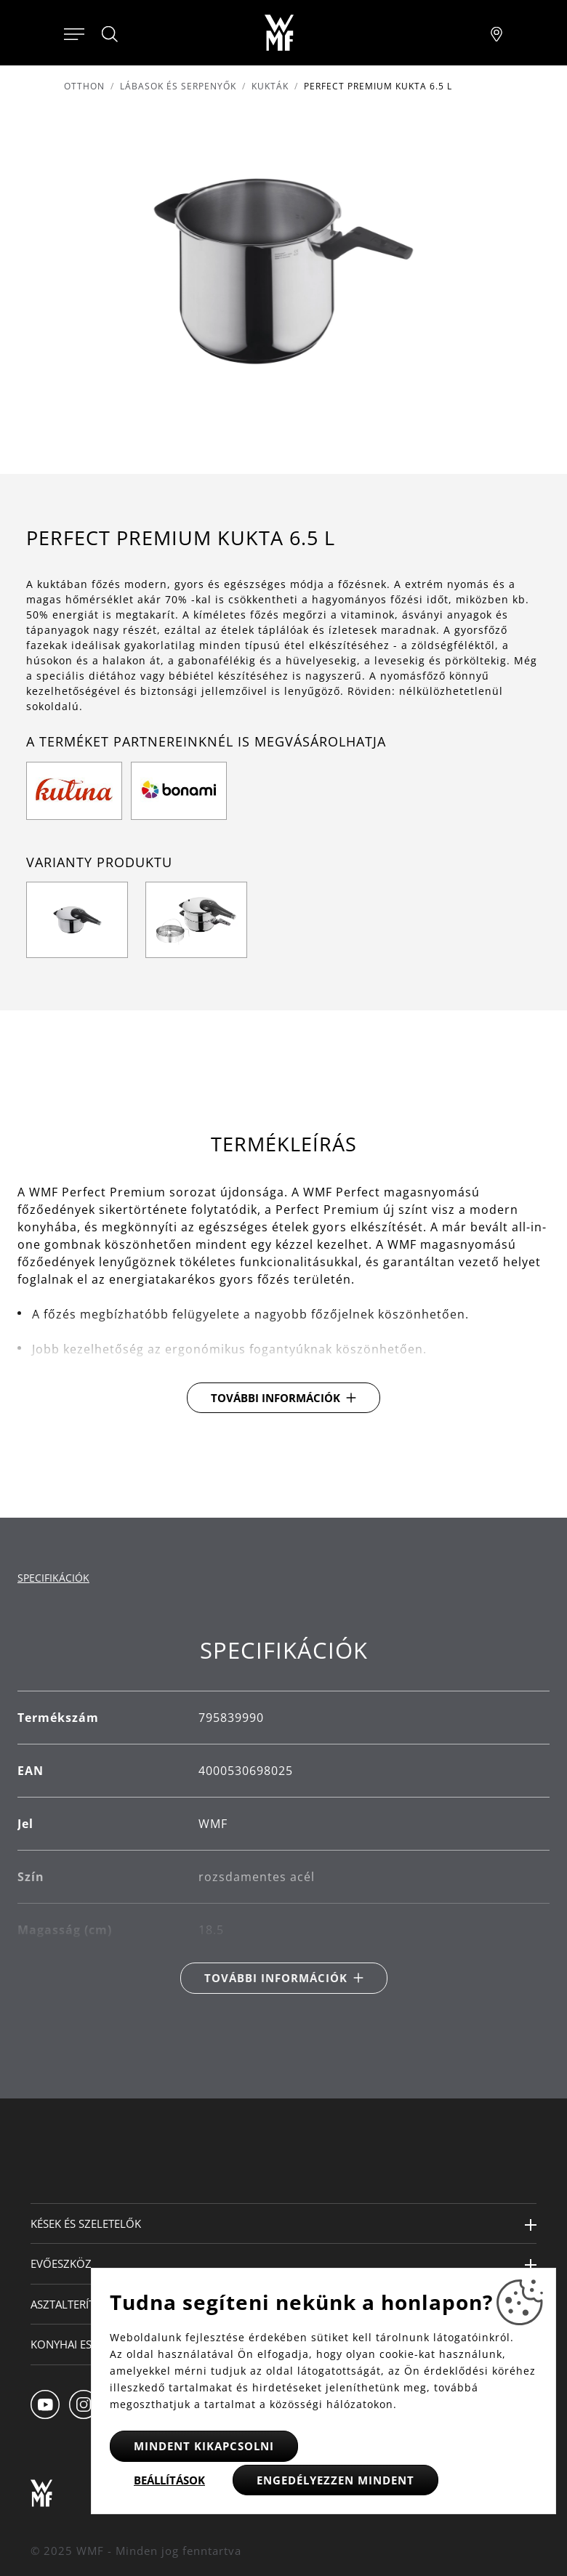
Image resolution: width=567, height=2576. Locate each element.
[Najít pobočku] (496, 32)
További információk (275, 1397)
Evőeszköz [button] (61, 2263)
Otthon (84, 86)
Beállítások (169, 2480)
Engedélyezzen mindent (335, 2480)
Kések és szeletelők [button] (86, 2223)
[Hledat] (110, 34)
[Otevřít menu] (74, 32)
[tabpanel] (283, 1815)
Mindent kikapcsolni (204, 2446)
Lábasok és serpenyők (178, 86)
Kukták (270, 86)
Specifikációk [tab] (53, 1578)
